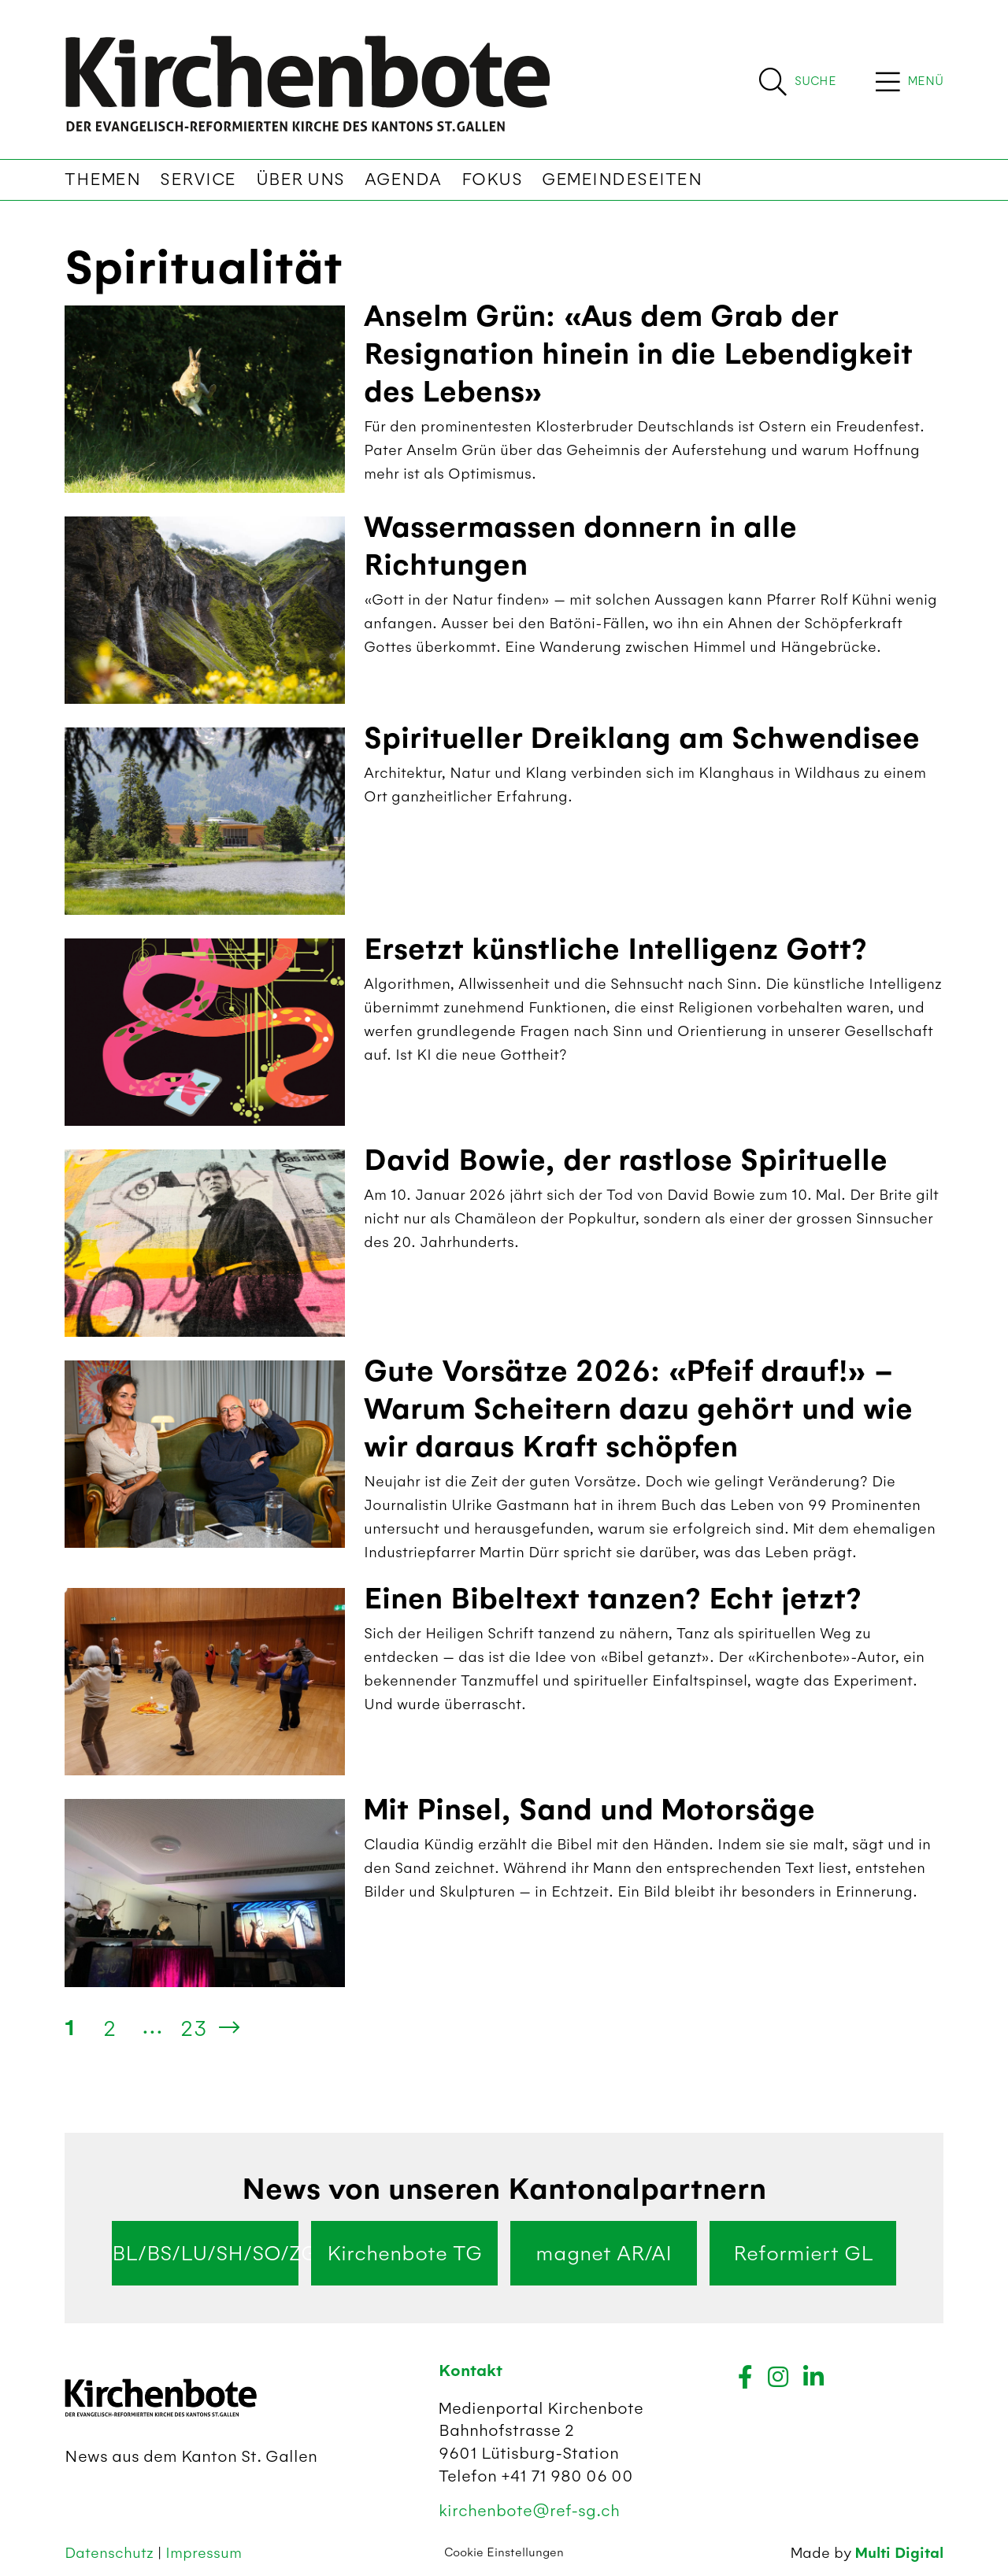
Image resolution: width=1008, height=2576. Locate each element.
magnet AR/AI (604, 2253)
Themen (102, 179)
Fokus (492, 179)
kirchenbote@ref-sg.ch (529, 2510)
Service (198, 179)
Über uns (300, 179)
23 (193, 2028)
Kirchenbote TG (404, 2253)
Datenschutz (111, 2553)
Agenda (403, 179)
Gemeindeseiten (622, 179)
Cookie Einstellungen (504, 2552)
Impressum (203, 2553)
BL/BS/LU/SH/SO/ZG (205, 2253)
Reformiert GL (803, 2253)
